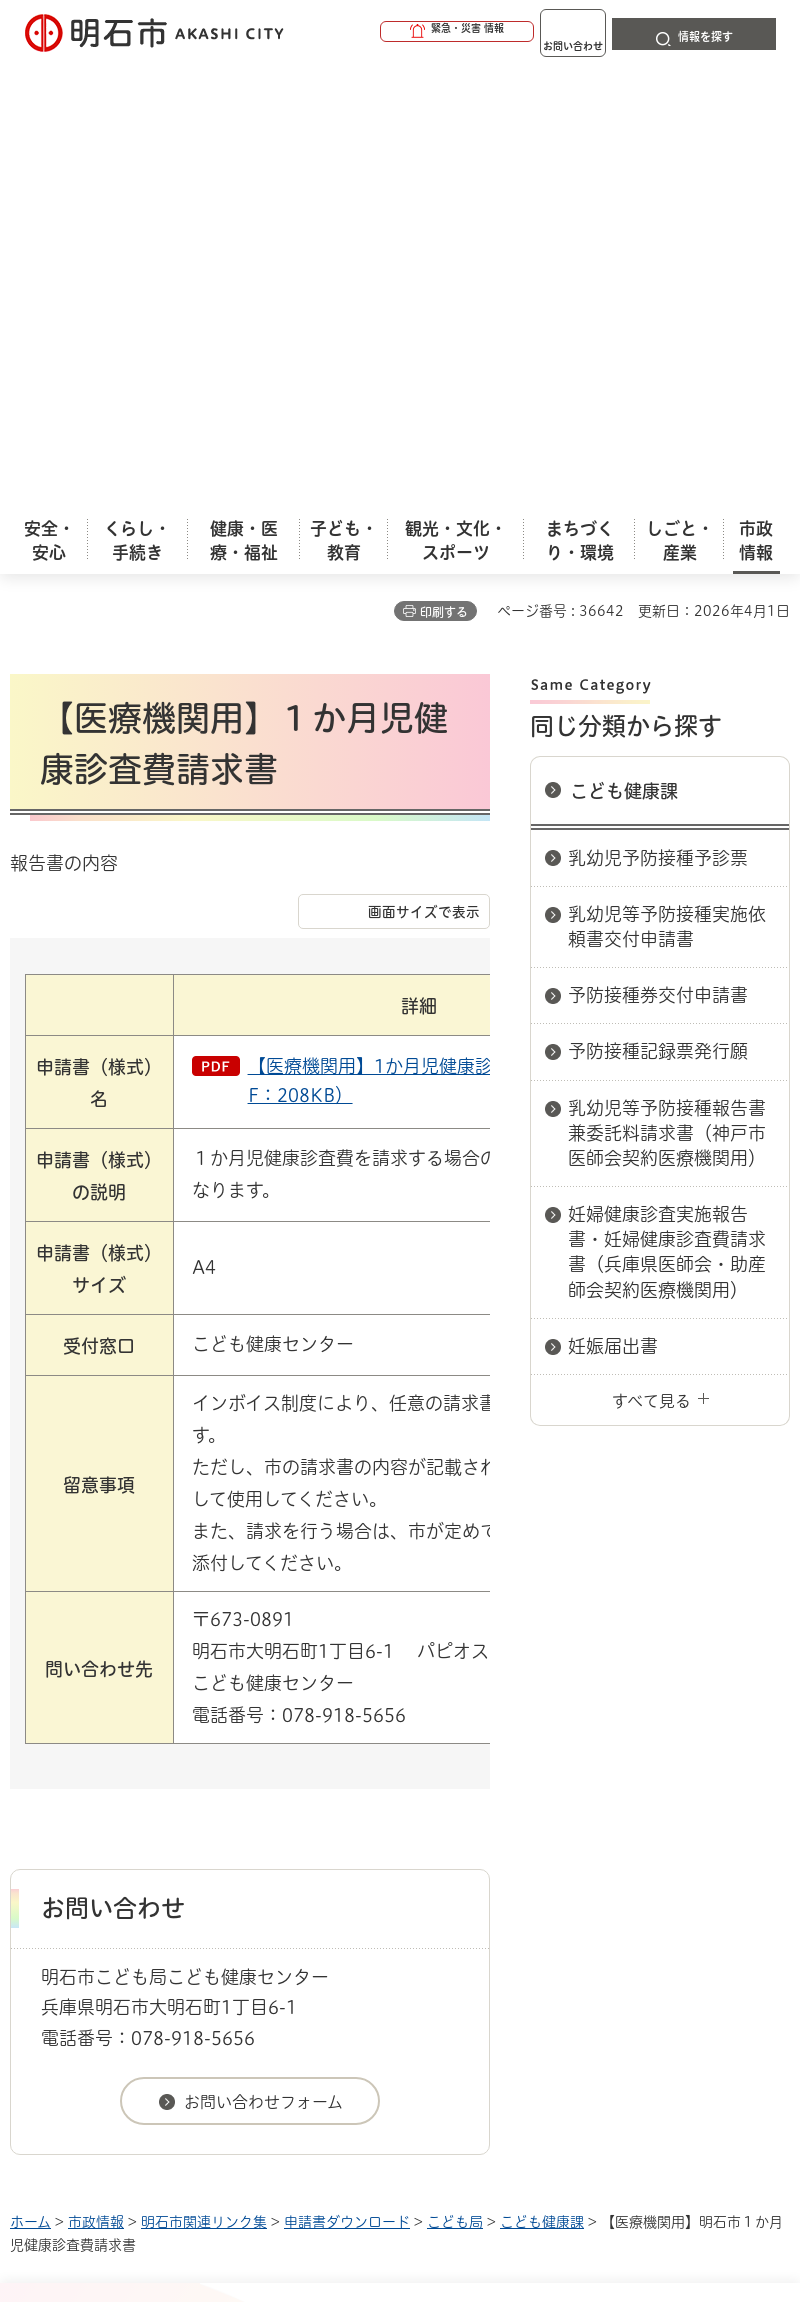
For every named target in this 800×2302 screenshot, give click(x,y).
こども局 (455, 1774)
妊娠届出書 (613, 898)
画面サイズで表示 (424, 464)
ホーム (30, 1774)
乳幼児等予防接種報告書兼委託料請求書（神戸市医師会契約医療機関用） (667, 685)
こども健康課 (624, 343)
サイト (522, 1900)
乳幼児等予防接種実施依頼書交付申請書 (667, 478)
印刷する (444, 164)
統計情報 (555, 2147)
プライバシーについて (182, 1900)
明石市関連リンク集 (204, 1774)
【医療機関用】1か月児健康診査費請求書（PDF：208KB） (437, 632)
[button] (380, 32)
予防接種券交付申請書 (658, 547)
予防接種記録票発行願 (658, 603)
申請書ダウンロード (347, 1774)
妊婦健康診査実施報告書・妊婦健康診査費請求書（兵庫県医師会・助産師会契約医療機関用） (667, 804)
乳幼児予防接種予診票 (658, 410)
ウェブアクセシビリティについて (451, 1868)
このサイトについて (175, 1868)
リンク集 (379, 1900)
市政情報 (96, 1774)
